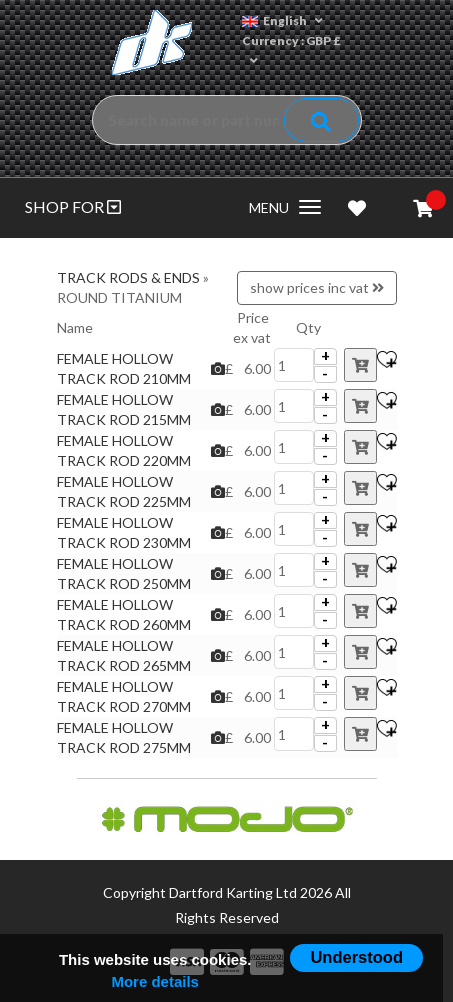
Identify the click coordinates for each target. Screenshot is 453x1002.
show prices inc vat (317, 287)
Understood (356, 957)
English (282, 20)
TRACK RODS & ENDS (128, 277)
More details (155, 981)
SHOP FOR (73, 206)
